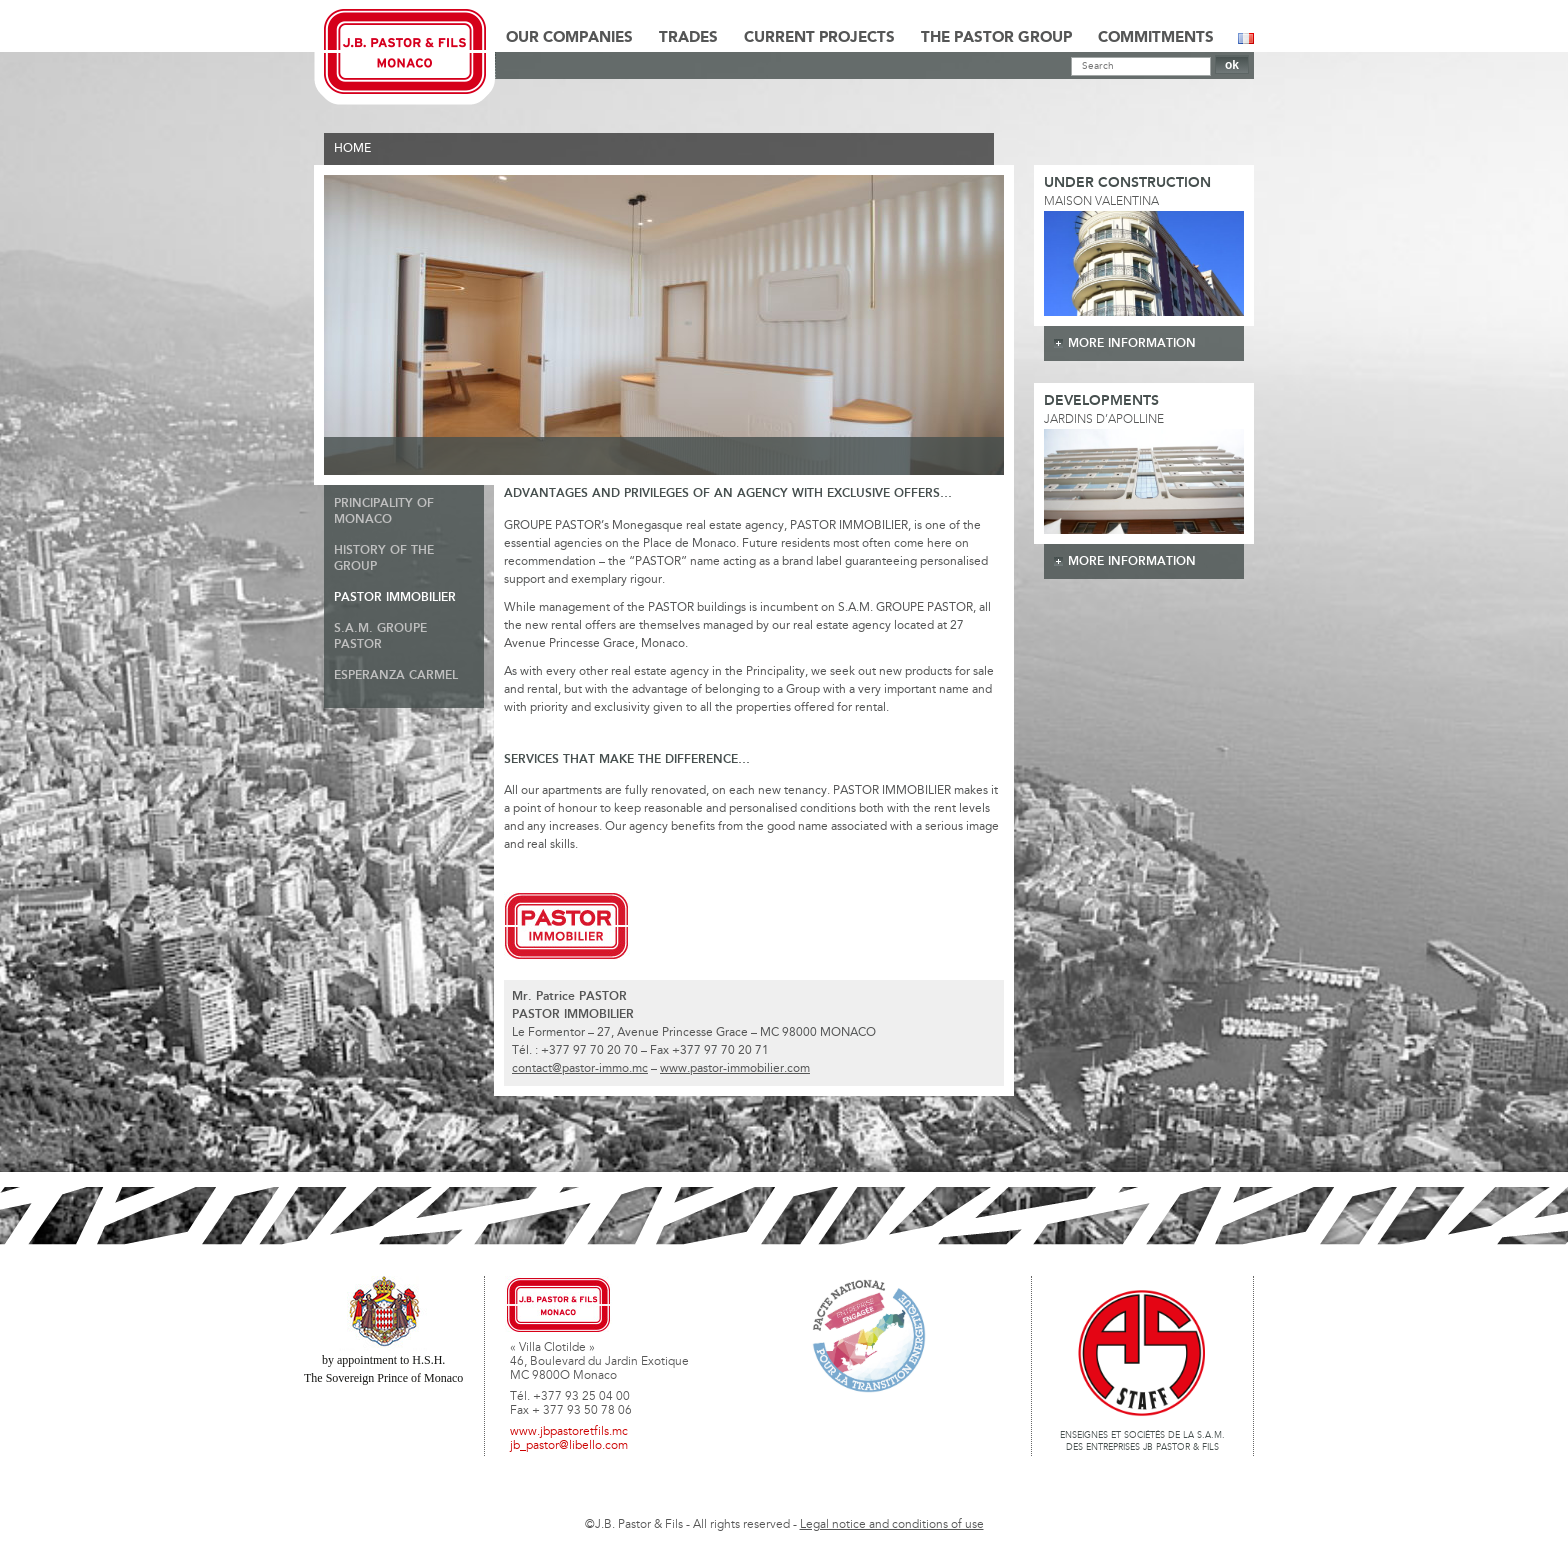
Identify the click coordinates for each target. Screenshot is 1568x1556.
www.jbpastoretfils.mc (569, 1432)
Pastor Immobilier (395, 597)
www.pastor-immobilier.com (735, 1069)
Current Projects (819, 38)
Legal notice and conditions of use (892, 1525)
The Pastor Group (996, 38)
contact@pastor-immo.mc (580, 1069)
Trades (688, 38)
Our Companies (569, 38)
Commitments (1156, 38)
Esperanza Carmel (396, 675)
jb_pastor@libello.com (569, 1446)
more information (1132, 343)
